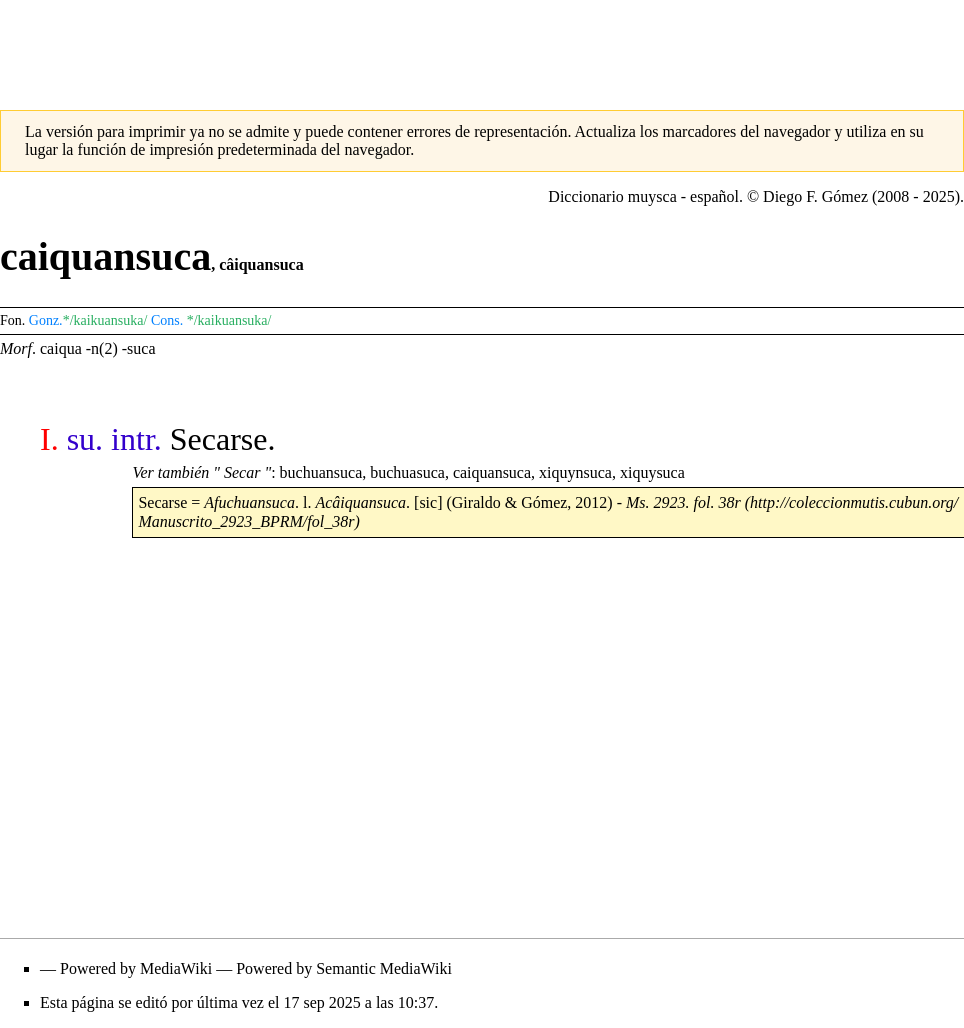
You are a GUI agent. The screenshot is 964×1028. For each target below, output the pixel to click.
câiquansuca (261, 264)
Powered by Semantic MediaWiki (344, 968)
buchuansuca (321, 472)
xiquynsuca (575, 472)
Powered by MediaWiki (136, 968)
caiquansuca (492, 472)
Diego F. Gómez (815, 196)
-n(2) (102, 348)
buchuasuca (407, 472)
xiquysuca (652, 472)
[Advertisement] (482, 45)
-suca (139, 348)
